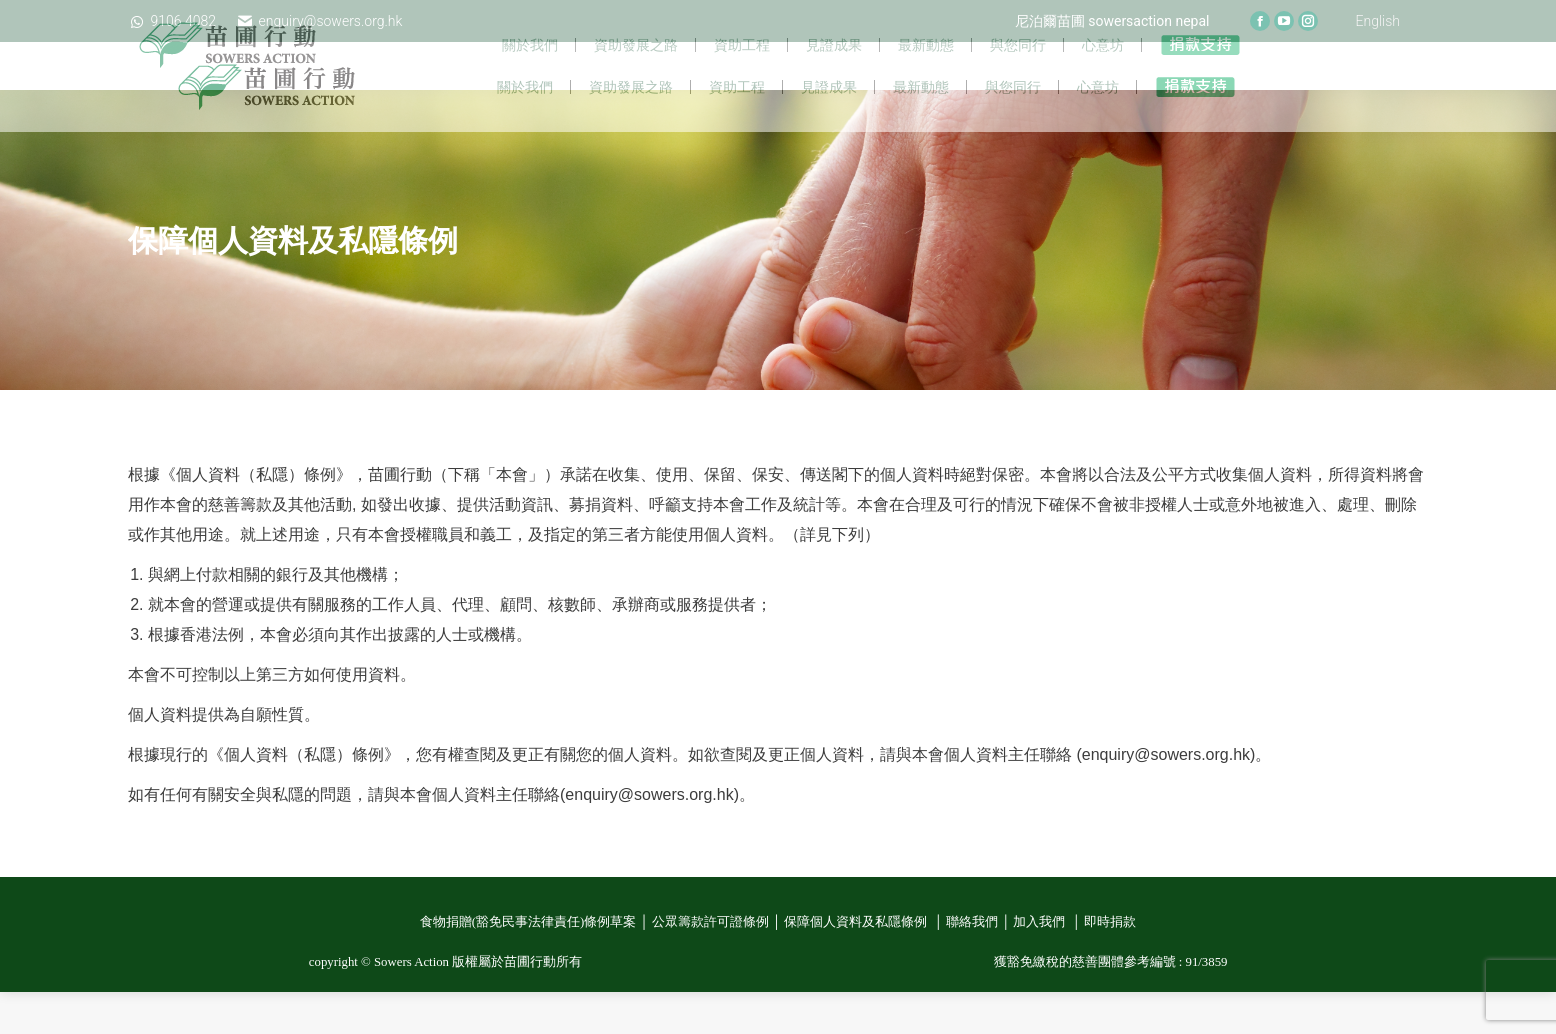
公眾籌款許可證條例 (710, 964)
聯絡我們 (972, 964)
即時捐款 (1110, 964)
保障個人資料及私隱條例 (857, 964)
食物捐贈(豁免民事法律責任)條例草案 (528, 964)
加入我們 (1040, 964)
